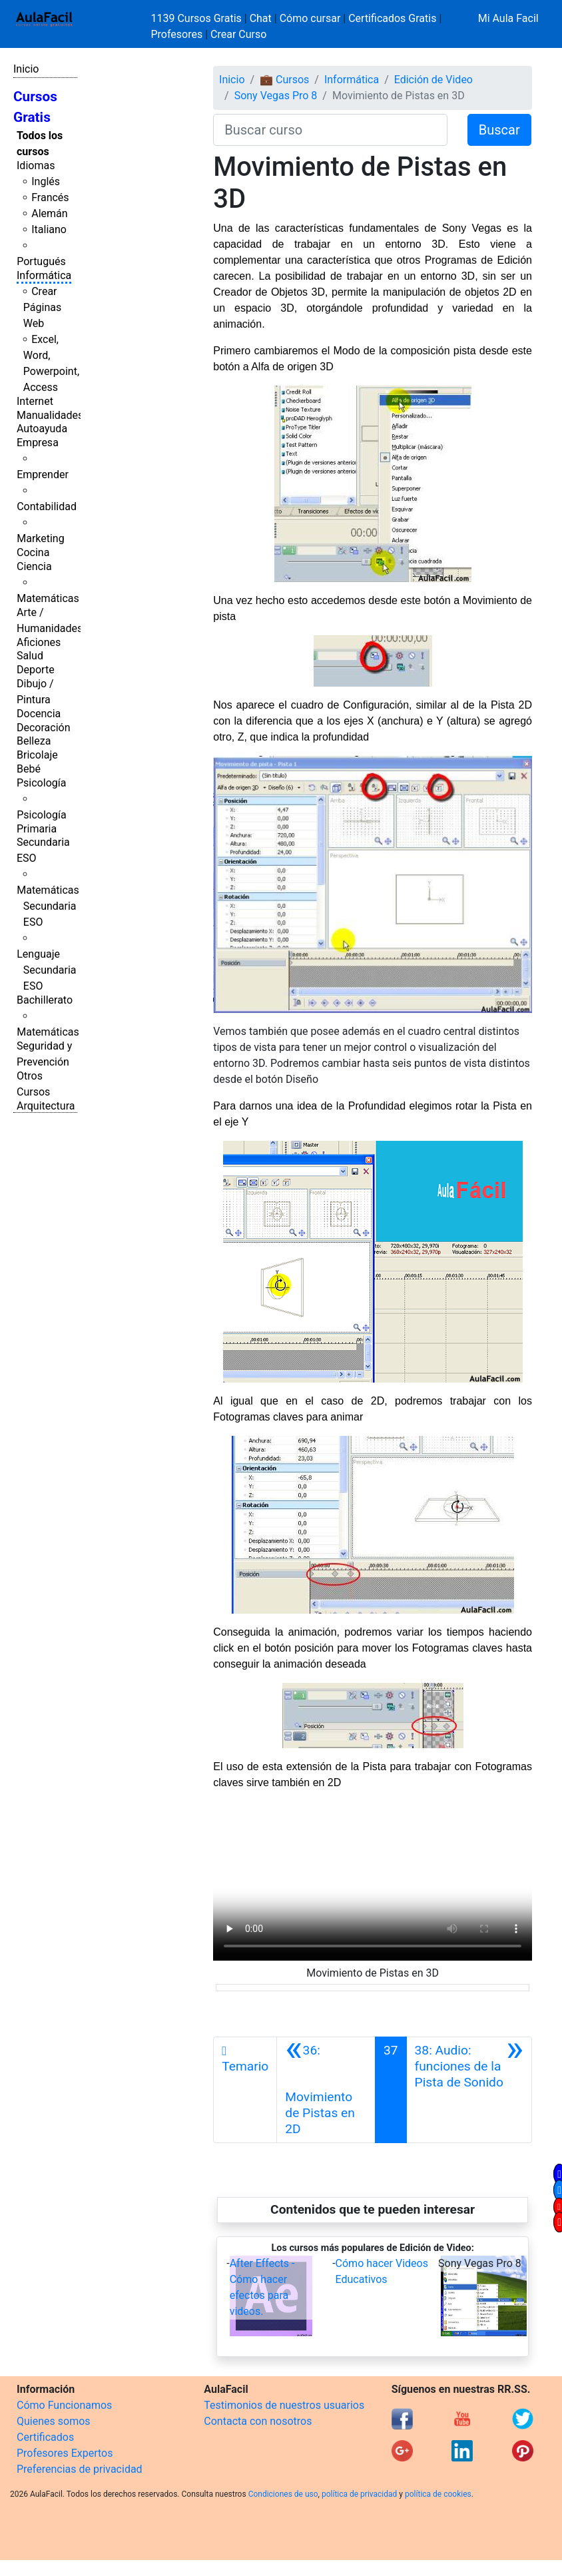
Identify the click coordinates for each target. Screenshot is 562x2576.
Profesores (177, 34)
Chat (261, 18)
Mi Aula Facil (508, 18)
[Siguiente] (469, 2090)
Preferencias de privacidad (79, 2469)
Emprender (43, 474)
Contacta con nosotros (258, 2421)
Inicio (26, 69)
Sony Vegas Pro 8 (276, 95)
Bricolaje (37, 755)
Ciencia (34, 566)
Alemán (49, 213)
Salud (30, 655)
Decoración (44, 727)
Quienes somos (54, 2421)
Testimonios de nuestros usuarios (284, 2405)
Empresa (38, 442)
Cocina (33, 552)
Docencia (39, 713)
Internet (35, 401)
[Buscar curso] (330, 130)
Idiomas (36, 165)
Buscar (499, 130)
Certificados (45, 2437)
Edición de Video (433, 79)
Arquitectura (46, 1106)
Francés (50, 197)
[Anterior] (326, 2090)
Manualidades (50, 415)
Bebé (29, 769)
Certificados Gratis (392, 18)
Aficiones (39, 642)
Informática (44, 275)
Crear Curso (238, 34)
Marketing (40, 538)
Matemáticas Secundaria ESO (48, 906)
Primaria (37, 828)
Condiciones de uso (283, 2494)
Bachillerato (45, 1000)
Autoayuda (42, 428)
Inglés (45, 181)
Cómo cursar (310, 18)
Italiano (49, 229)
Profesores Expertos (65, 2453)
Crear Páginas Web (42, 307)
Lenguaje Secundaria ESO (46, 970)
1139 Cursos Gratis (197, 18)
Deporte (36, 669)
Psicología (41, 783)
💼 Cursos (284, 79)
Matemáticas (48, 598)
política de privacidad (359, 2494)
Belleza (34, 741)
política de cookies (438, 2494)
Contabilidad (47, 506)
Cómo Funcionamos (64, 2405)
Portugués (41, 261)
